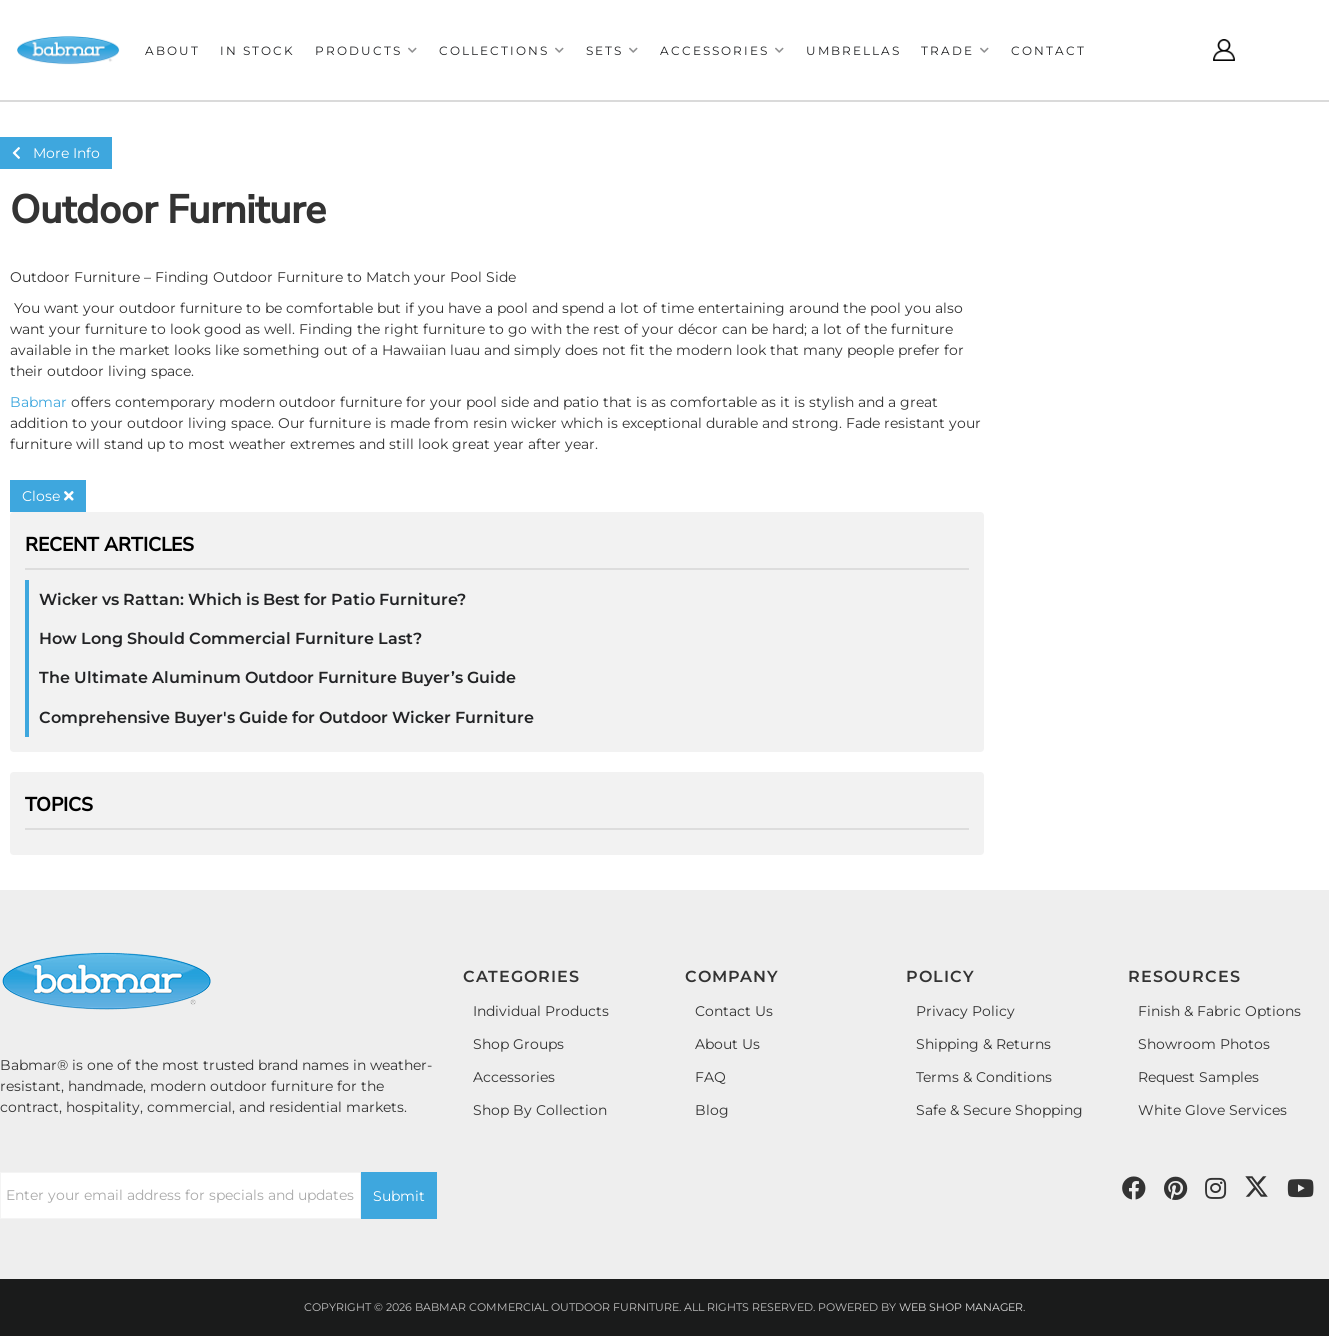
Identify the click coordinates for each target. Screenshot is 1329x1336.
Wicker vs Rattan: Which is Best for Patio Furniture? (252, 599)
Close (48, 496)
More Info (56, 153)
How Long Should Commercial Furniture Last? (230, 638)
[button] (367, 50)
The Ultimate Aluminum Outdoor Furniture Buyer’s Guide (277, 677)
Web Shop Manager (961, 1307)
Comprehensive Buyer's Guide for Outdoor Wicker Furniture (286, 717)
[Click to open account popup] (1225, 50)
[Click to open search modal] (1175, 50)
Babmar (38, 402)
